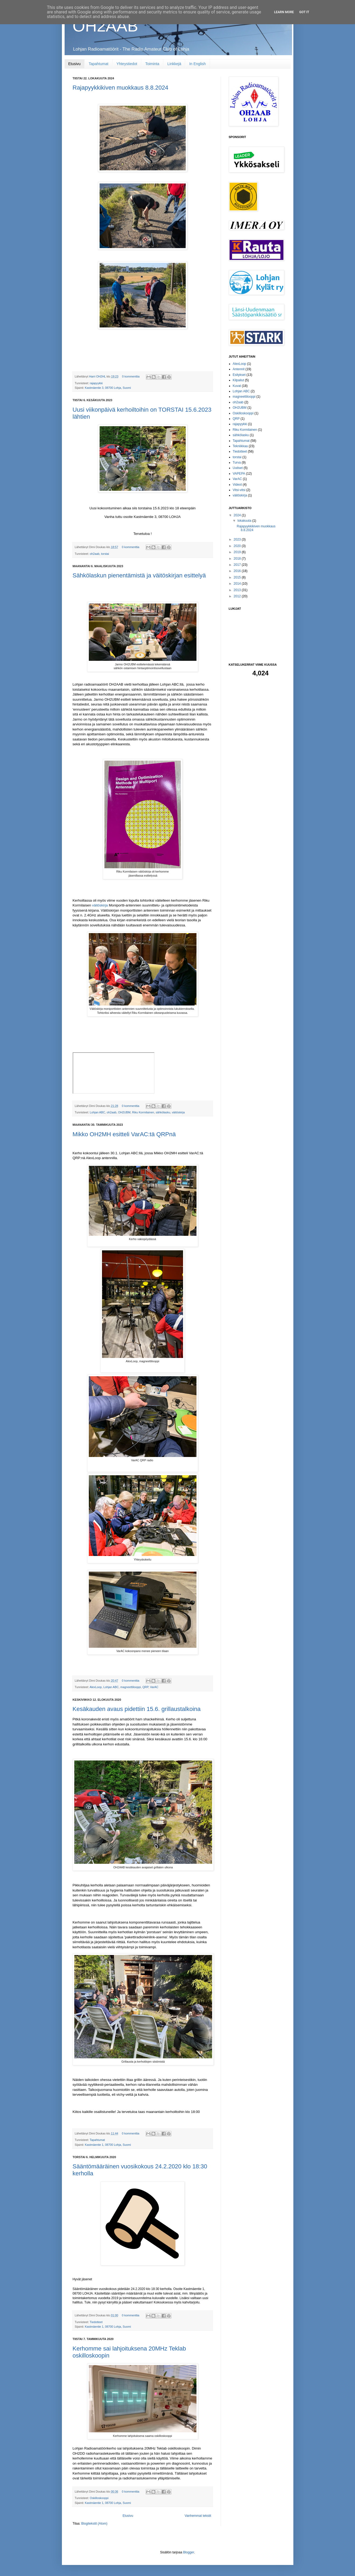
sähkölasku (163, 1112)
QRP (145, 1687)
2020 (238, 546)
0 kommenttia (131, 376)
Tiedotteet (96, 2322)
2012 (238, 596)
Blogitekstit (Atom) (94, 2523)
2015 (238, 577)
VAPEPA (239, 473)
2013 (238, 590)
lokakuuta (244, 521)
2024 (238, 515)
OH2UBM (124, 1112)
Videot (237, 484)
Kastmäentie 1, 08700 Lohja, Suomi (108, 2144)
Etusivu (74, 64)
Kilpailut (238, 380)
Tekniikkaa (240, 446)
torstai (105, 553)
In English (197, 64)
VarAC (154, 1687)
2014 (238, 583)
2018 (238, 558)
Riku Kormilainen (143, 1112)
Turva (237, 462)
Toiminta (152, 64)
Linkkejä (174, 64)
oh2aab (95, 553)
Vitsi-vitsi (239, 490)
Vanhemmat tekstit (198, 2516)
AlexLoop (96, 1687)
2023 (238, 539)
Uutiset (238, 468)
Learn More (284, 12)
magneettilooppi (130, 1687)
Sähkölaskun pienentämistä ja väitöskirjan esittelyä (139, 575)
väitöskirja (100, 905)
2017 (238, 565)
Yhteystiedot (127, 64)
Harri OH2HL (98, 376)
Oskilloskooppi (99, 2498)
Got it (304, 12)
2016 (238, 571)
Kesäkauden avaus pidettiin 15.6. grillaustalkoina (137, 1709)
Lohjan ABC (97, 1112)
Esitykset (239, 375)
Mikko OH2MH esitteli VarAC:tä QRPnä (124, 1134)
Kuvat (237, 386)
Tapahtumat (98, 64)
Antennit (239, 369)
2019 (238, 552)
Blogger (188, 2552)
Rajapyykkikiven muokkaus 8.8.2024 (120, 87)
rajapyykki (96, 383)
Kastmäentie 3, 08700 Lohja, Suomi (108, 387)
